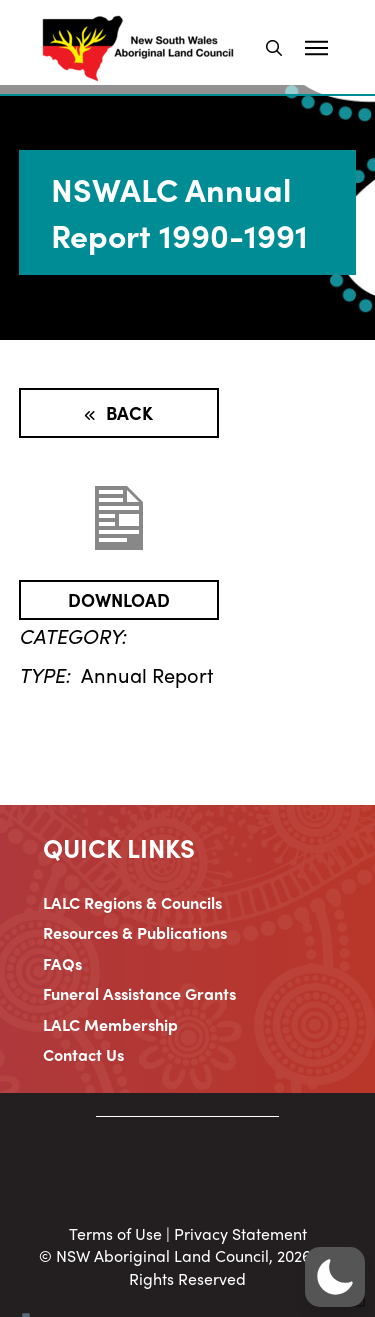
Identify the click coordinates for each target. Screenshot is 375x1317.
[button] (274, 48)
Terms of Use (115, 1233)
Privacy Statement (240, 1233)
